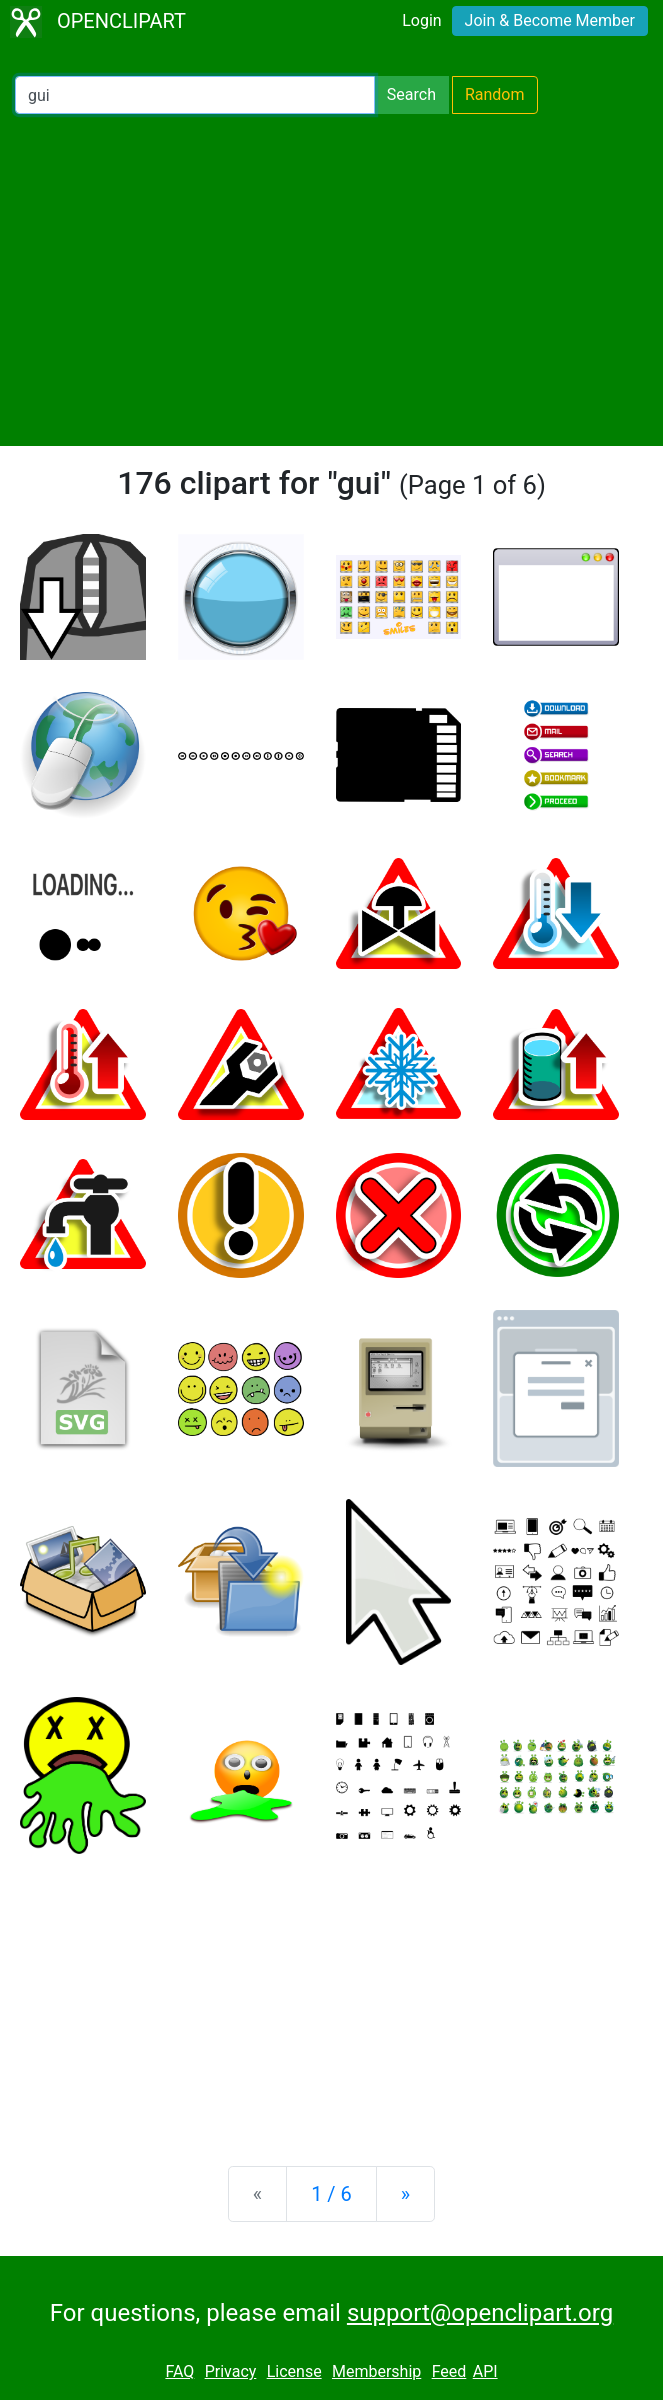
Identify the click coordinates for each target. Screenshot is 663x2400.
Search (411, 94)
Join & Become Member (550, 20)
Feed (449, 2371)
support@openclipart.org (480, 2313)
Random (495, 94)
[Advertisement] (331, 280)
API (485, 2371)
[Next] (405, 2194)
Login (421, 20)
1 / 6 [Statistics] (331, 2194)
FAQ (179, 2371)
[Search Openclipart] (195, 95)
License (294, 2371)
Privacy (231, 2371)
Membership (376, 2371)
